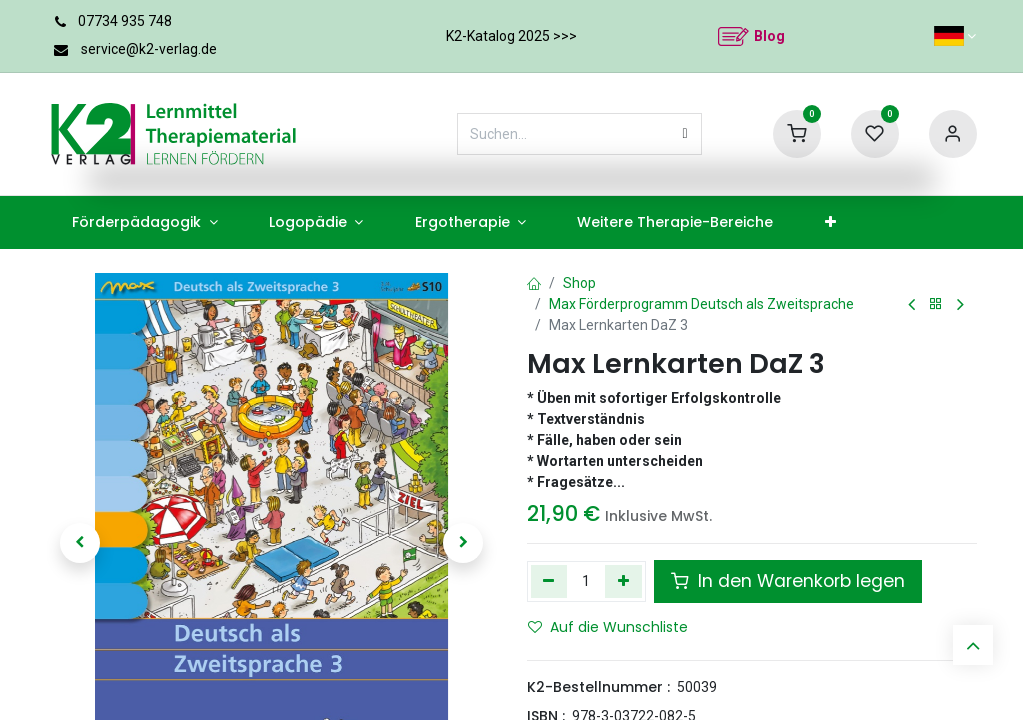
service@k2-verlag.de (149, 49)
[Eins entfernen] (549, 581)
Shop (579, 283)
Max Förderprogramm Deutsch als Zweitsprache (701, 304)
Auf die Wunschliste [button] (608, 627)
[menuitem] (145, 222)
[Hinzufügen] (623, 581)
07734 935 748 (125, 21)
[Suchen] (685, 134)
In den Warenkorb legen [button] (788, 581)
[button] (81, 543)
